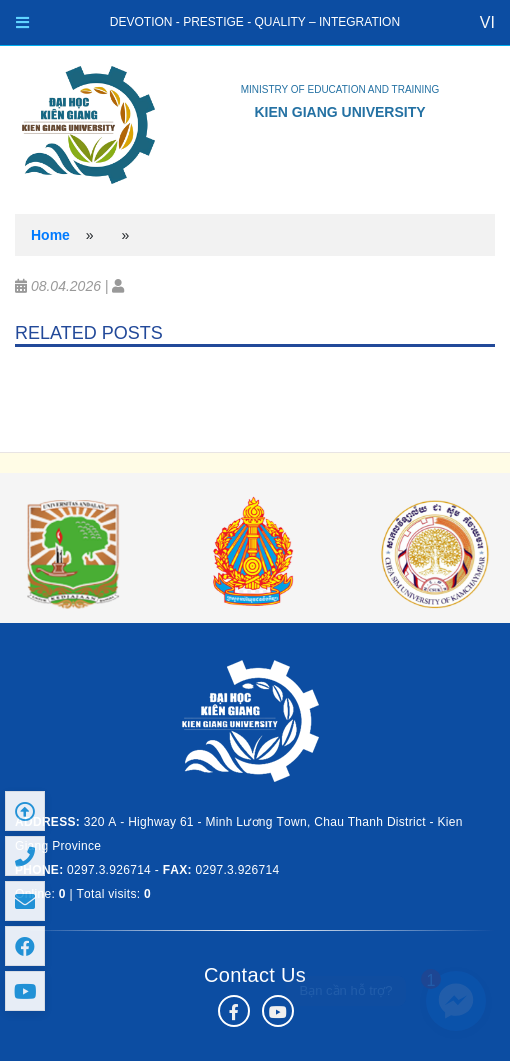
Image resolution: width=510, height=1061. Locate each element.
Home (50, 235)
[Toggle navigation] (22, 22)
